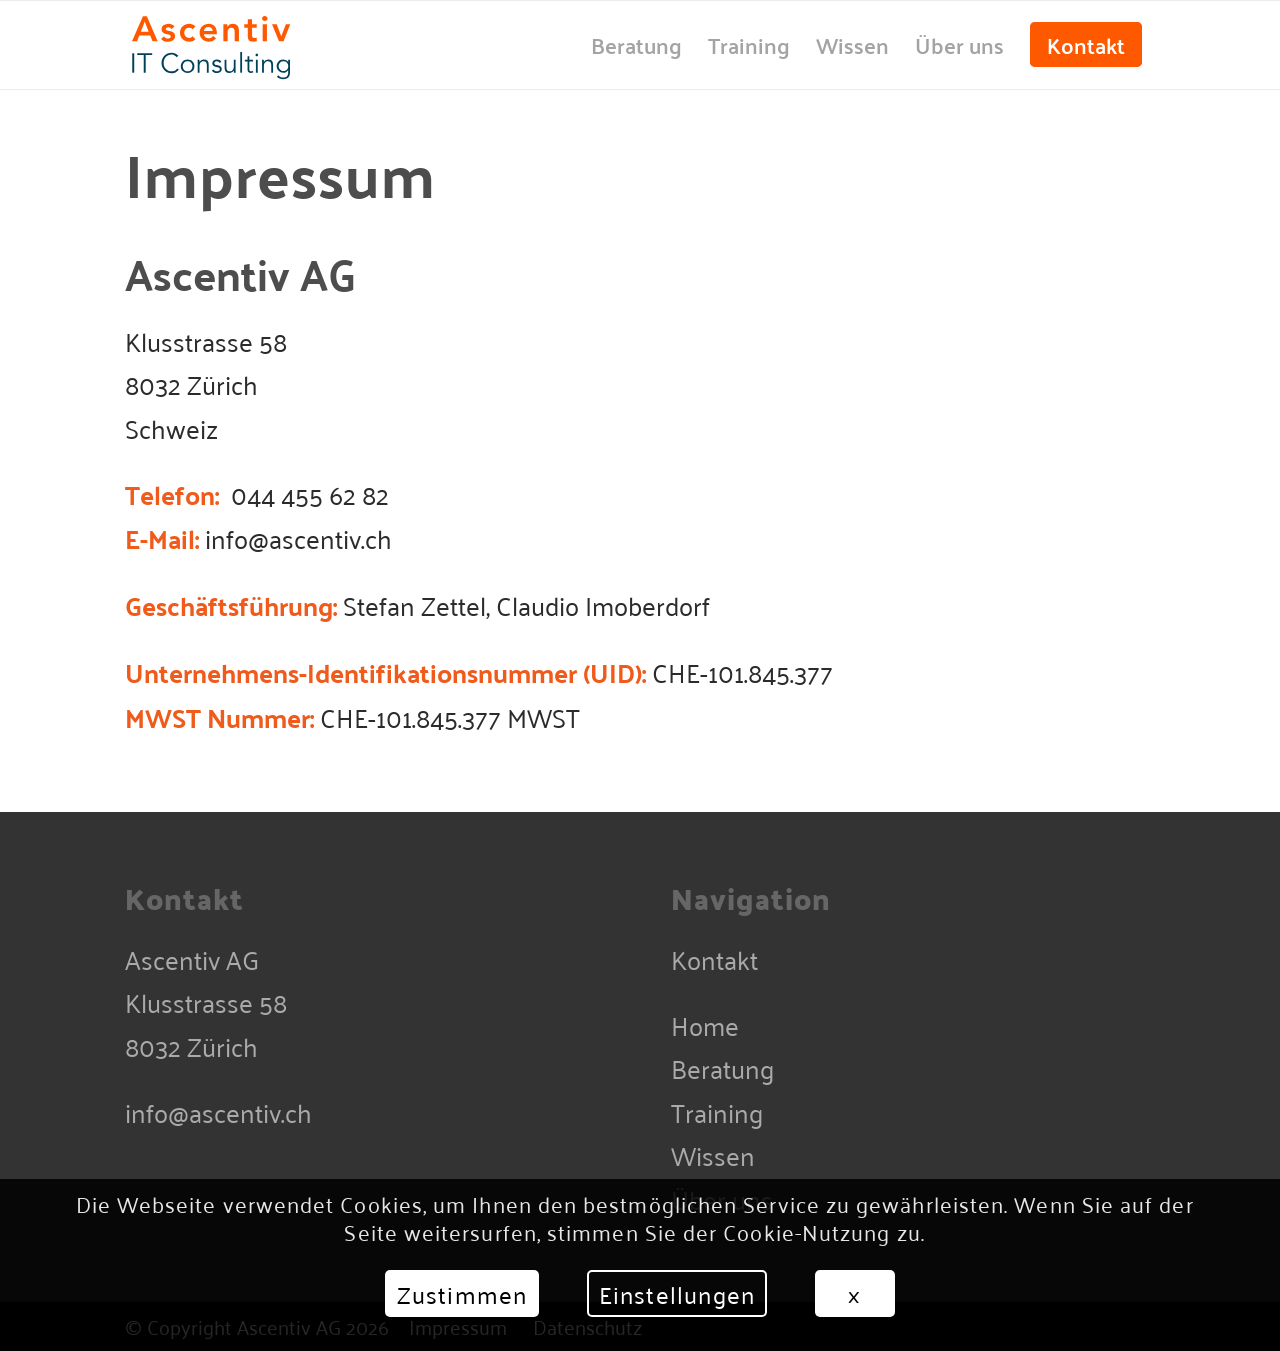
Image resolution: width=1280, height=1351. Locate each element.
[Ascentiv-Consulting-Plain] (257, 45)
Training (717, 1111)
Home (705, 1024)
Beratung (722, 1067)
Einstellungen (677, 1294)
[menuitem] (636, 45)
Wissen (713, 1154)
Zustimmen (462, 1294)
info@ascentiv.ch (218, 1111)
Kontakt (714, 958)
